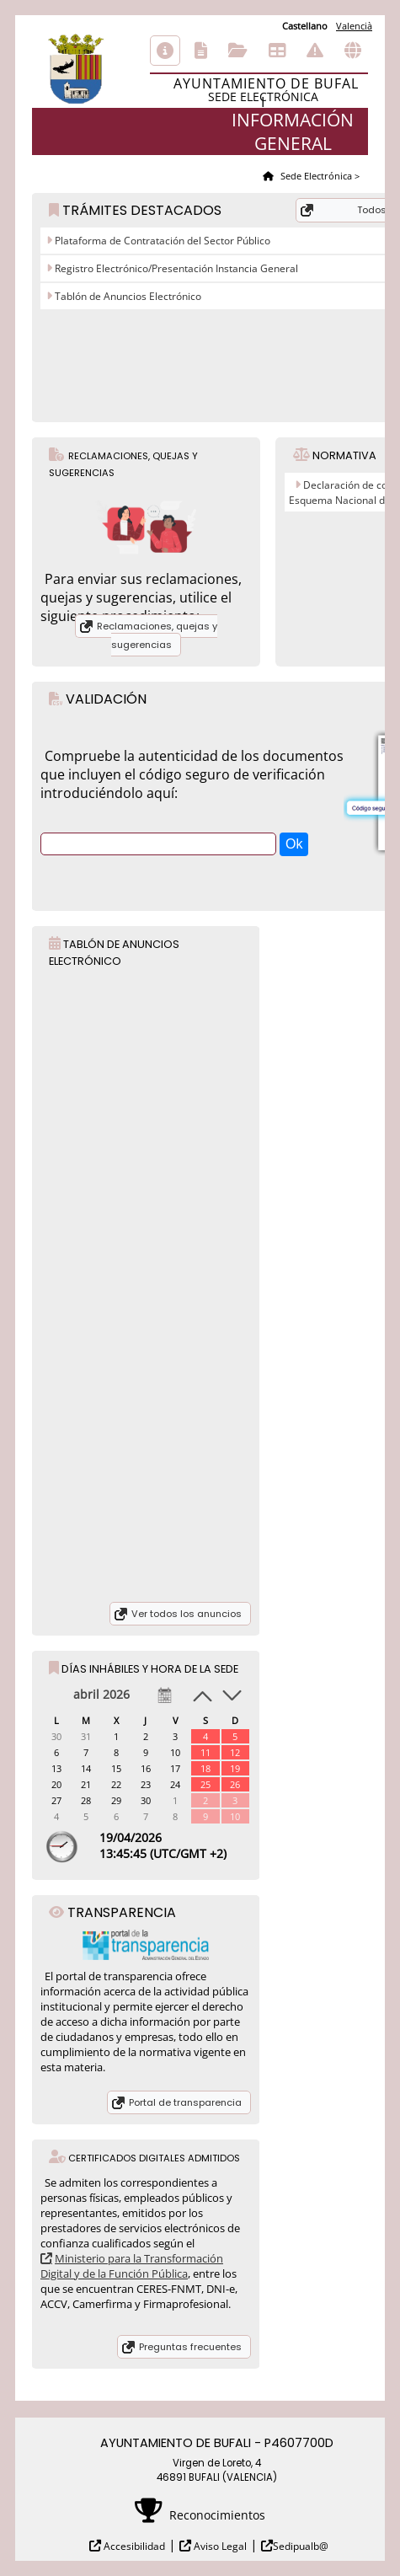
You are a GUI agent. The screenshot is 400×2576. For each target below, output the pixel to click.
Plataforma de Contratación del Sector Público (161, 240)
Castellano (305, 25)
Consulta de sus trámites (237, 50)
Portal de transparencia (185, 2102)
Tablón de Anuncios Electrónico (126, 296)
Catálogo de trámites (201, 50)
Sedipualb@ (300, 2546)
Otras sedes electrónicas (353, 50)
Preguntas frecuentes (190, 2347)
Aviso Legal (219, 2546)
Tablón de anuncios (277, 50)
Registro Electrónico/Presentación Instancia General (175, 268)
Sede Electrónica (315, 175)
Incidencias (315, 50)
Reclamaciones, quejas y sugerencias (157, 635)
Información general (165, 50)
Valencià (354, 25)
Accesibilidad (133, 2546)
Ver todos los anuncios (186, 1613)
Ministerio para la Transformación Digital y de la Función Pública (131, 2266)
